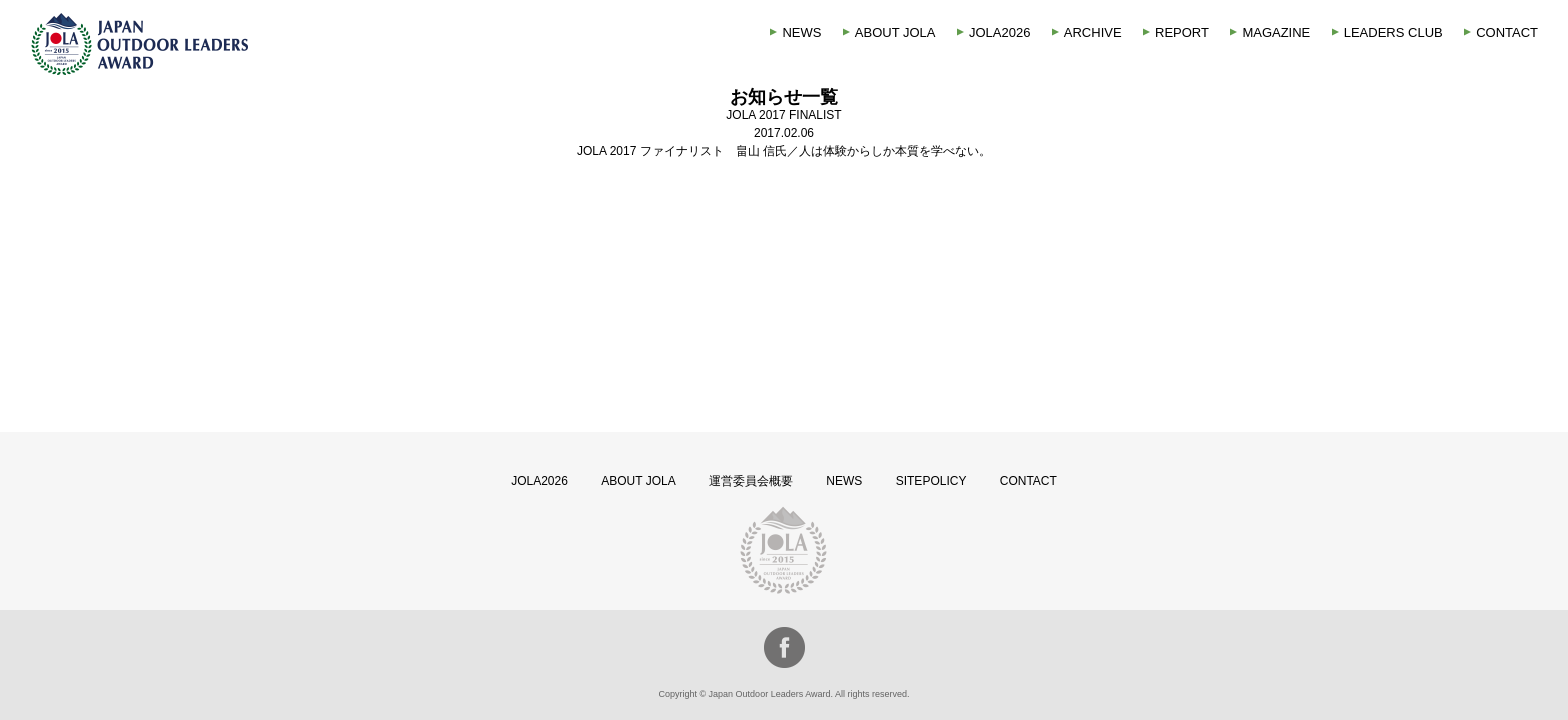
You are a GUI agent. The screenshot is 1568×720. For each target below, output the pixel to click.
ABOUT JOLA (895, 32)
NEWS (801, 32)
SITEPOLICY (931, 481)
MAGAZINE (1276, 32)
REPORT (1182, 32)
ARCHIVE (1093, 32)
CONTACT (1507, 32)
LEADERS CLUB (1393, 32)
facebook (784, 647)
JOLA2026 (999, 32)
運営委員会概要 (751, 481)
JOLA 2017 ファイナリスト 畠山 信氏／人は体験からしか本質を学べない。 (784, 151)
